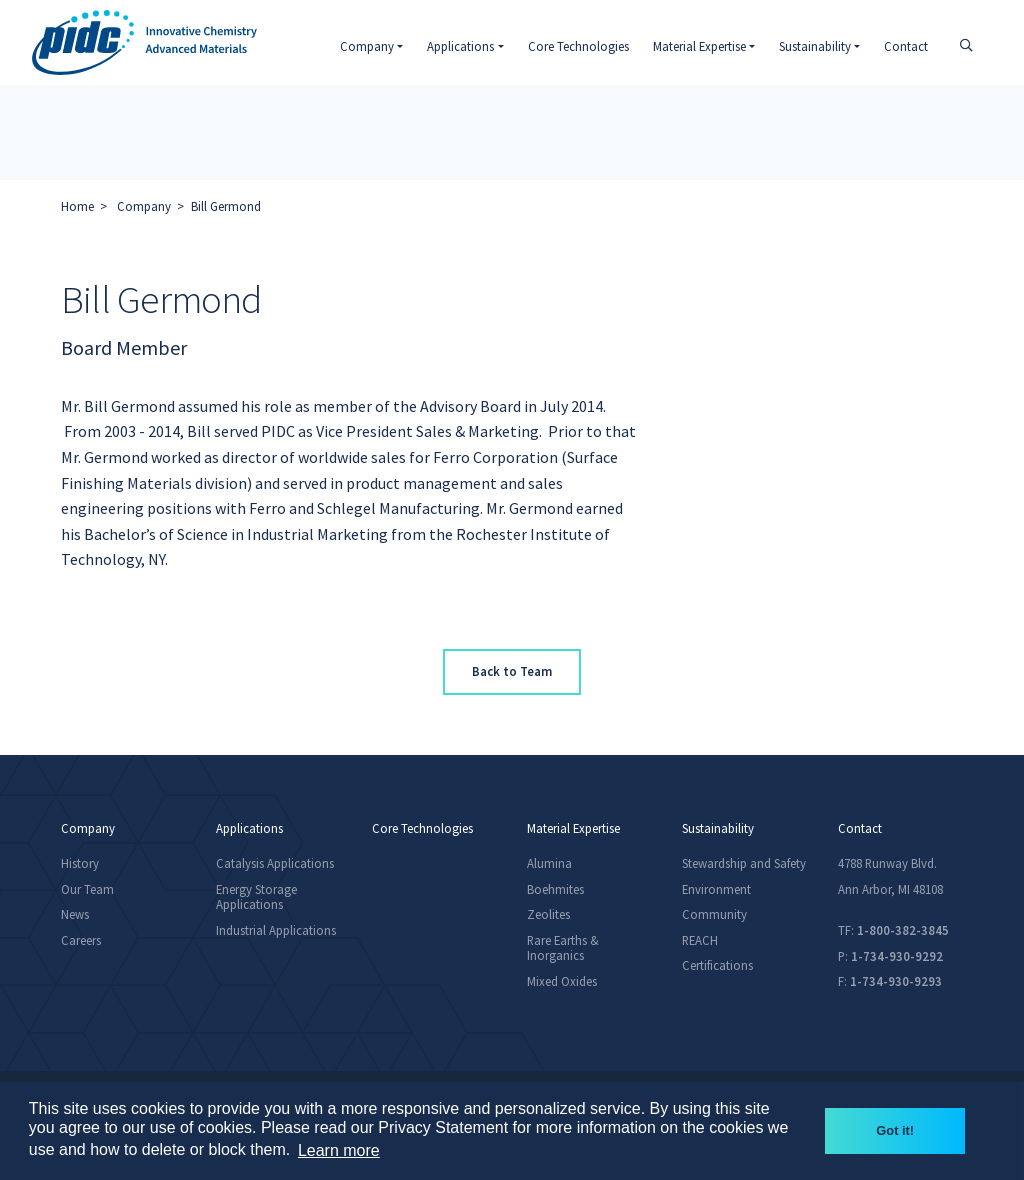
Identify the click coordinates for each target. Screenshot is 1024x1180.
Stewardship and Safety (744, 863)
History (80, 863)
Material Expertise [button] (699, 46)
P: (890, 956)
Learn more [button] (339, 1150)
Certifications (717, 965)
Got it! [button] (895, 1130)
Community (714, 914)
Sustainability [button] (815, 46)
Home (77, 206)
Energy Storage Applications (256, 896)
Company (144, 206)
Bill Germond (226, 206)
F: (890, 981)
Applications (249, 828)
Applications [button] (460, 46)
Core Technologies (578, 46)
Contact (906, 46)
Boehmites (555, 889)
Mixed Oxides (562, 981)
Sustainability (718, 828)
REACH (700, 940)
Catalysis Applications (275, 863)
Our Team (87, 889)
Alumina (549, 863)
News (75, 914)
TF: (893, 930)
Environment (716, 889)
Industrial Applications (276, 930)
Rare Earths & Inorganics (563, 947)
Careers (81, 940)
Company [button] (367, 46)
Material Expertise (573, 828)
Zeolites (548, 914)
